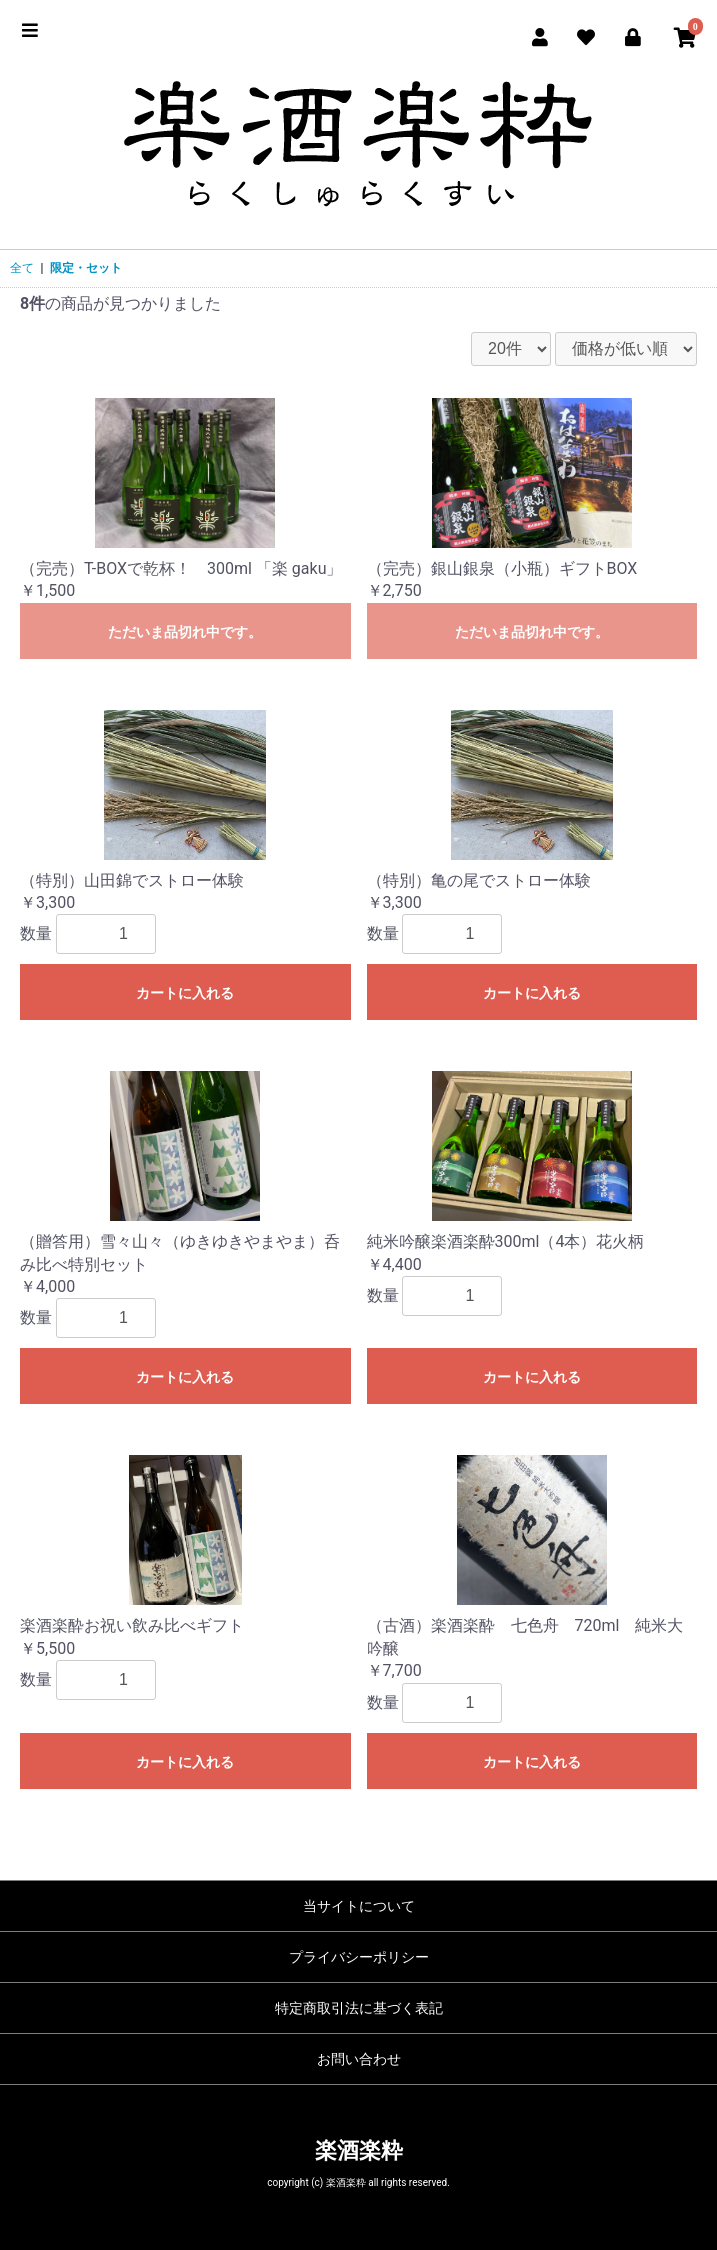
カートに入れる (185, 993)
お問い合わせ (359, 2059)
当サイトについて (359, 1906)
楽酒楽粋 (359, 2150)
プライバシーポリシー (359, 1957)
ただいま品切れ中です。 (185, 632)
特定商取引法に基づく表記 (359, 2008)
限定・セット (86, 268)
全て (22, 268)
